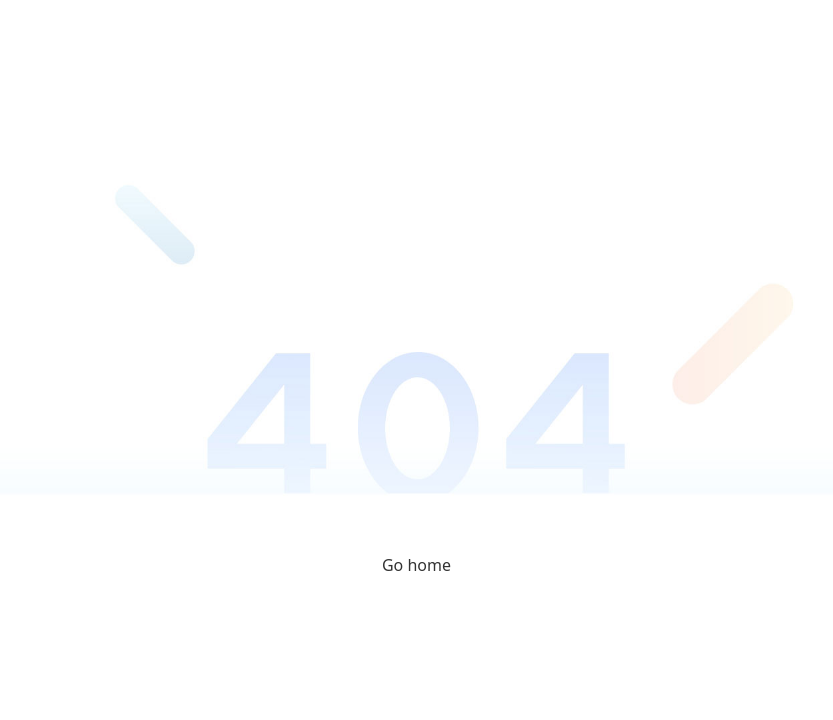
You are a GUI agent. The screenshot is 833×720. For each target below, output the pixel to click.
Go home (416, 565)
